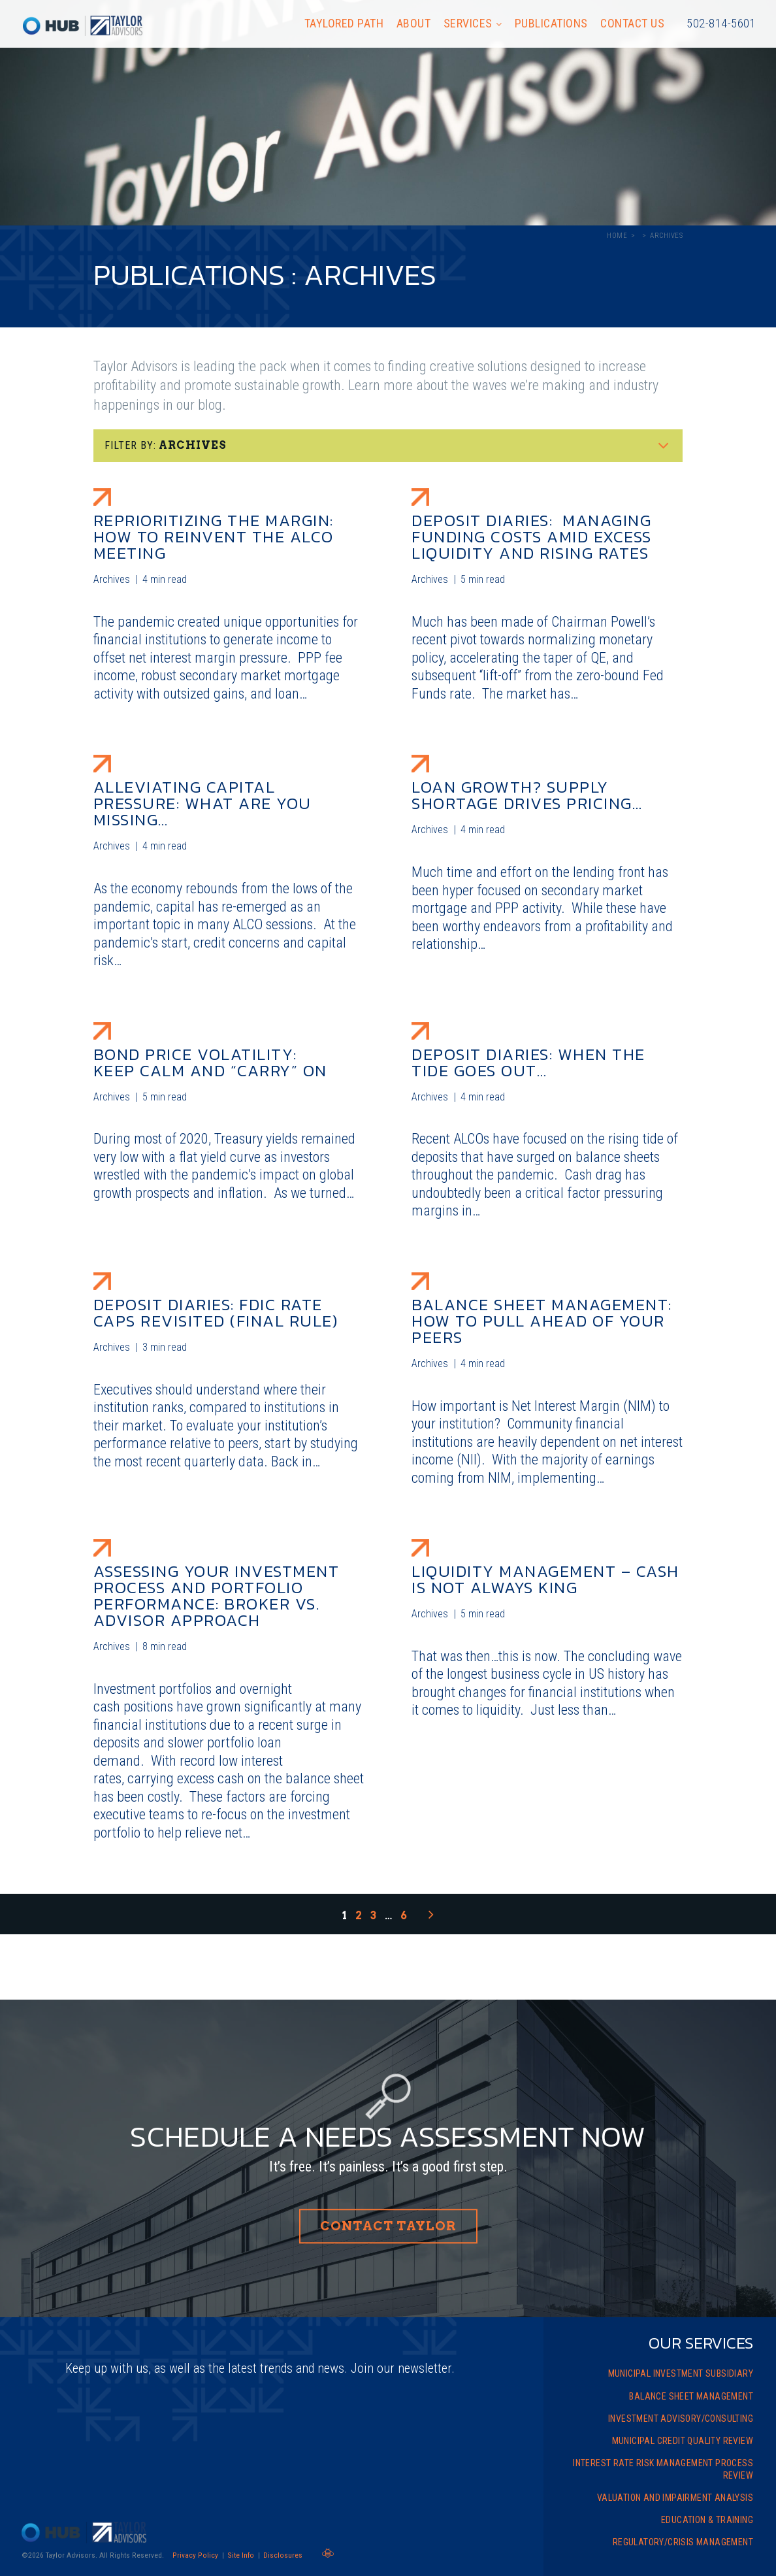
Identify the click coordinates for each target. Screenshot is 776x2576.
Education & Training (707, 2520)
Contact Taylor (388, 2226)
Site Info (240, 2555)
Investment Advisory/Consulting (680, 2418)
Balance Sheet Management (691, 2396)
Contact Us (632, 23)
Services (468, 23)
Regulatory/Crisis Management (683, 2542)
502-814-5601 (721, 23)
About (413, 23)
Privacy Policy (195, 2555)
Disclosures (282, 2555)
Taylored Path (344, 23)
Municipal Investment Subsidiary (680, 2373)
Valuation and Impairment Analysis (675, 2497)
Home (617, 235)
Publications (551, 23)
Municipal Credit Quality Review (682, 2441)
